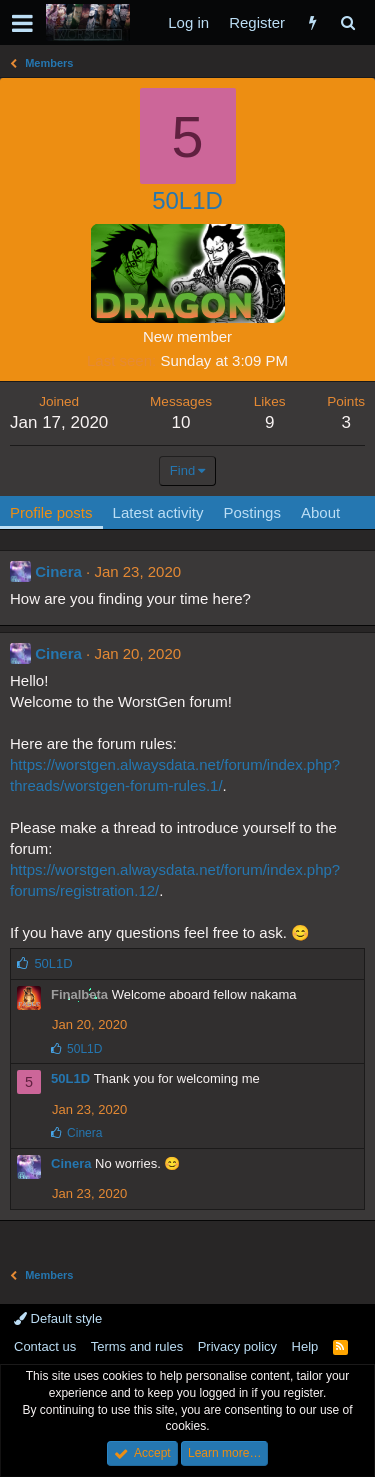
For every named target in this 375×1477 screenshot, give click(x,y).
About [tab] (320, 512)
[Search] (347, 22)
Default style (58, 1318)
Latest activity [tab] (158, 512)
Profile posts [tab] (51, 512)
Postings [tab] (252, 512)
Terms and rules (137, 1346)
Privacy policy (237, 1346)
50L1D (70, 1078)
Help (305, 1346)
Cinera (58, 571)
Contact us (45, 1346)
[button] (22, 23)
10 (181, 422)
